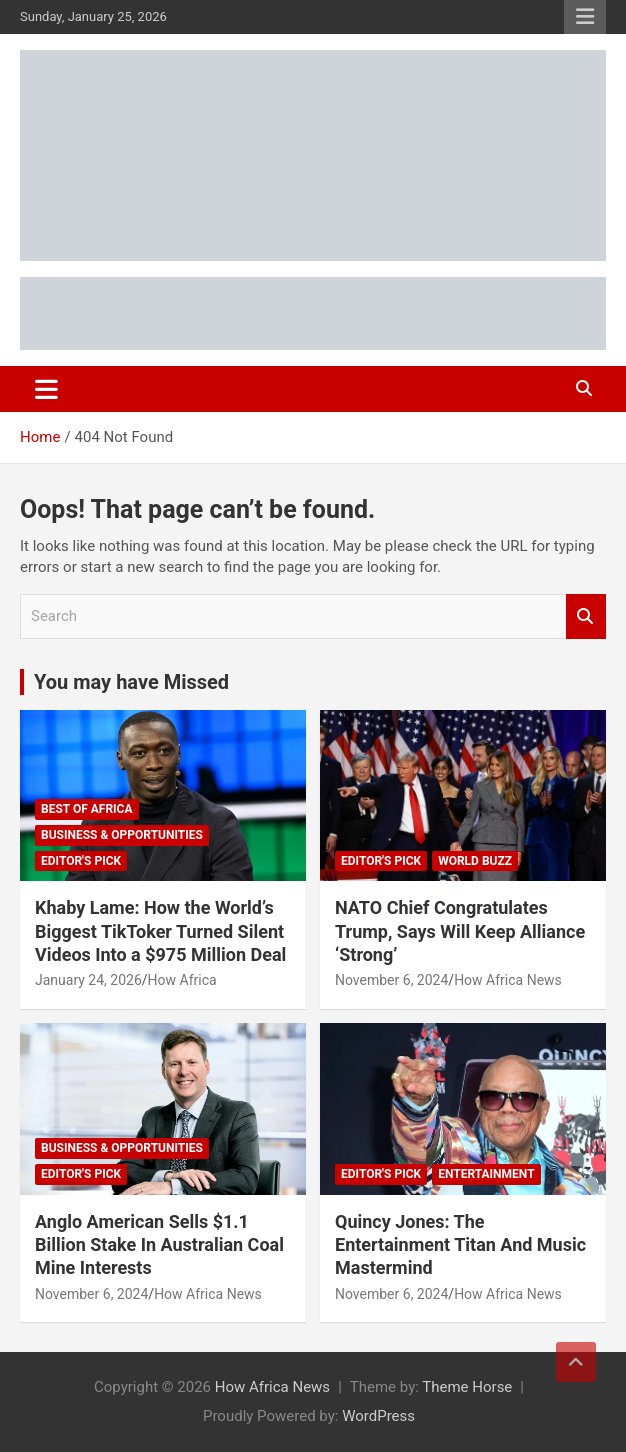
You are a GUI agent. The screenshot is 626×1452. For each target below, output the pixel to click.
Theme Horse (467, 1387)
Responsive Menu (585, 17)
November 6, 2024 (391, 980)
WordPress (378, 1416)
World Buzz (475, 861)
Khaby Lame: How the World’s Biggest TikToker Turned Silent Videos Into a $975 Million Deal (160, 931)
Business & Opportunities (122, 835)
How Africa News (508, 980)
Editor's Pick (81, 861)
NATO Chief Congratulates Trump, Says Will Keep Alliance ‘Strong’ (460, 931)
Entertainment (486, 1174)
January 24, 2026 (88, 980)
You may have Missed (131, 682)
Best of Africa (87, 809)
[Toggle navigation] (46, 389)
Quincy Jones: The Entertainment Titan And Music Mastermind (460, 1245)
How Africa (182, 980)
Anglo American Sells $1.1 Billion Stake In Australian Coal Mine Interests (159, 1245)
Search (586, 616)
